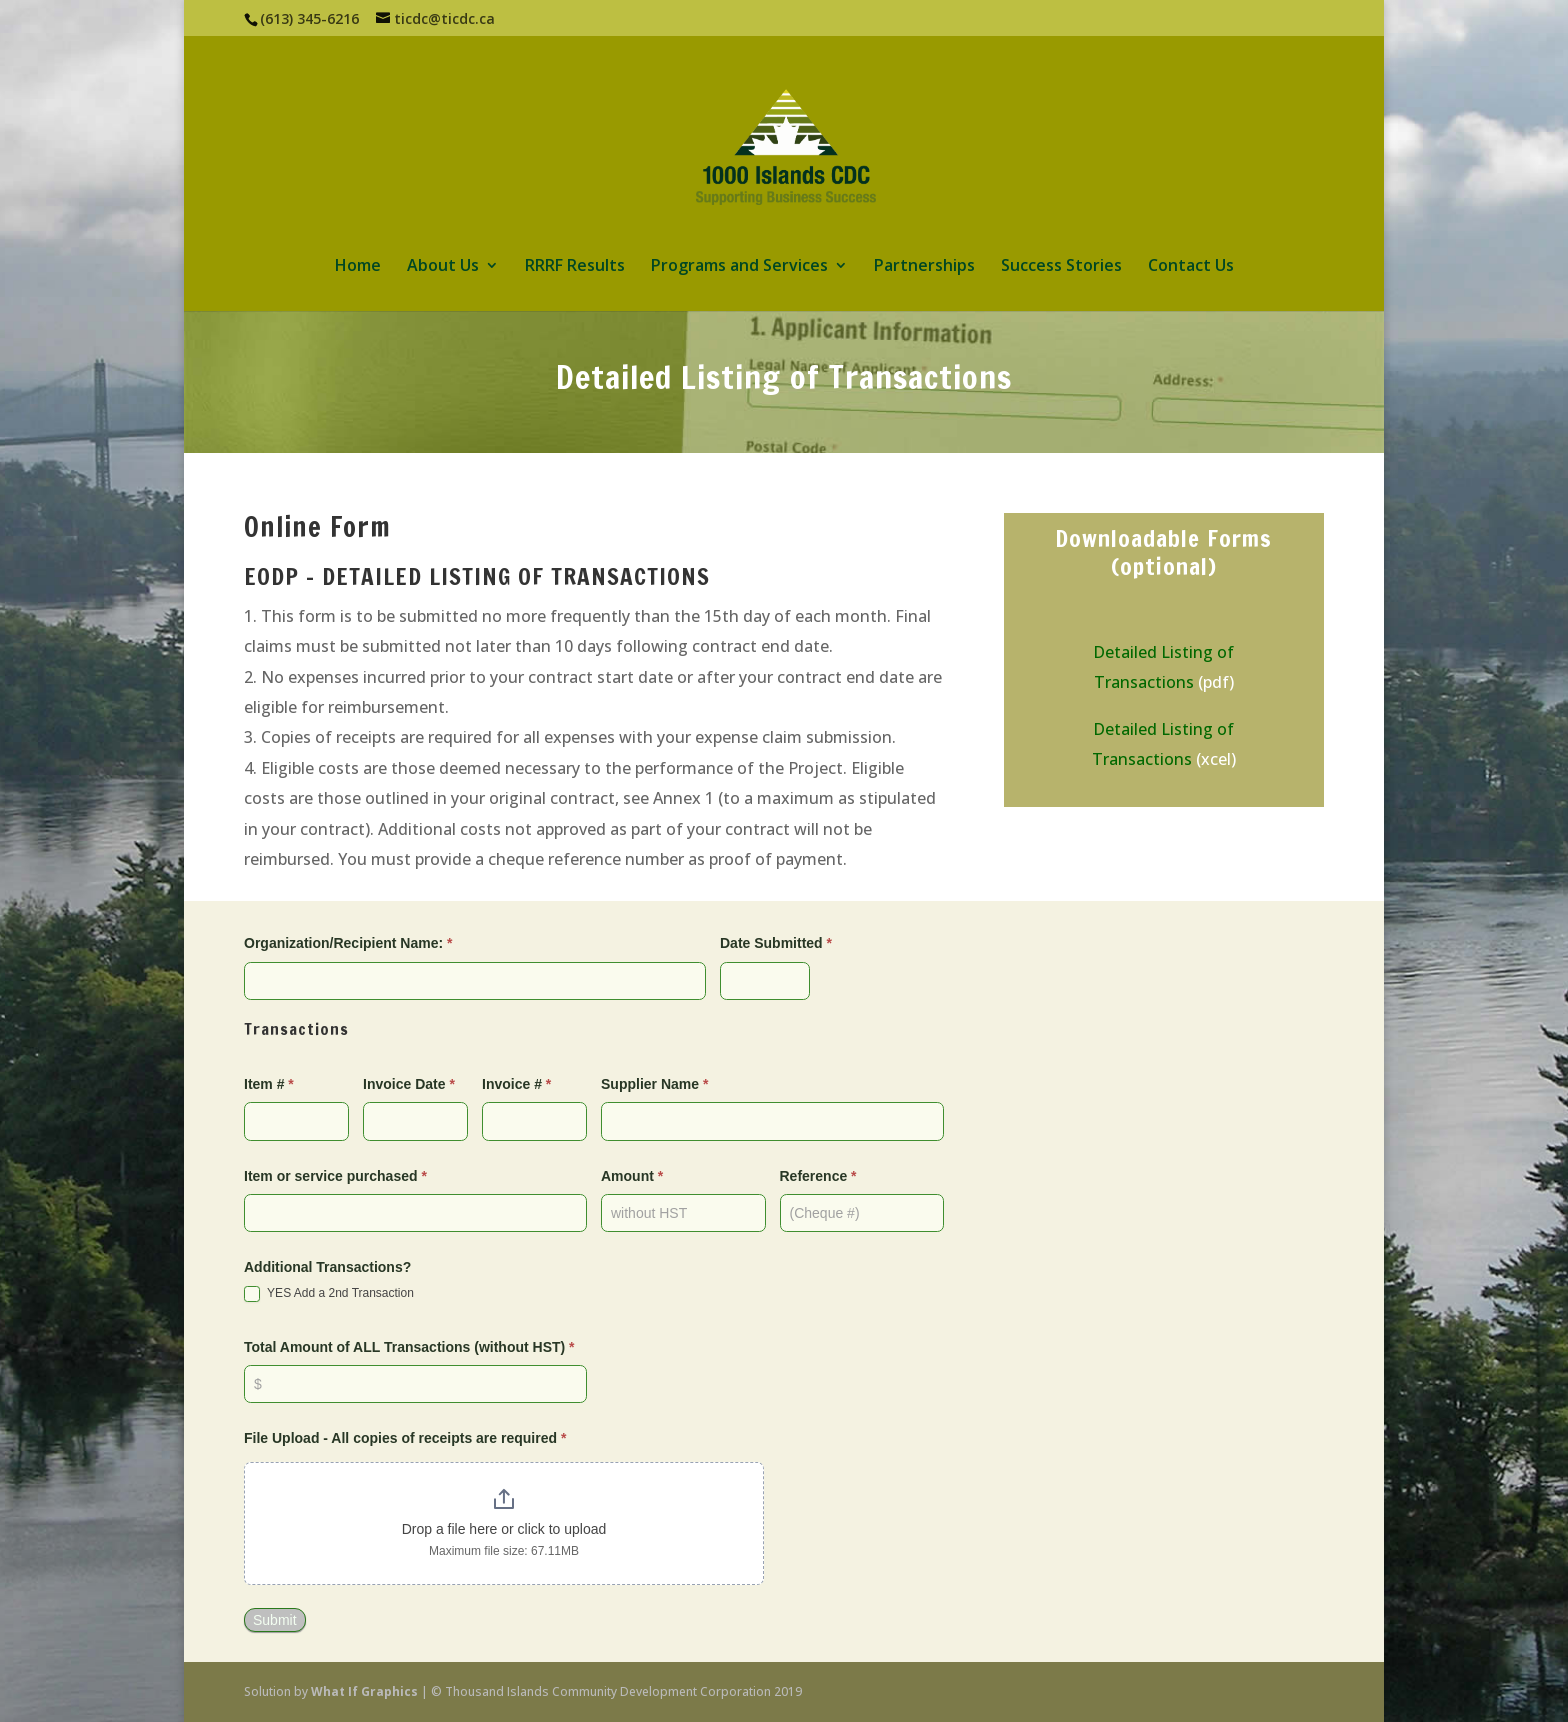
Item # (269, 1084)
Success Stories (1061, 267)
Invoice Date (409, 1084)
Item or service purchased (335, 1176)
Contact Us (1191, 267)
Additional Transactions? (327, 1267)
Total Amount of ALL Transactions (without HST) (409, 1347)
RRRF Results (575, 267)
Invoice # (516, 1084)
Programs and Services (739, 267)
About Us (443, 267)
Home (358, 267)
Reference (818, 1176)
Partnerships (924, 267)
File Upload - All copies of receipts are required (405, 1438)
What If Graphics (364, 1691)
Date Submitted (776, 943)
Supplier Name (654, 1084)
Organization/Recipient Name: (348, 943)
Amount (632, 1176)
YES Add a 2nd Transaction (329, 1294)
